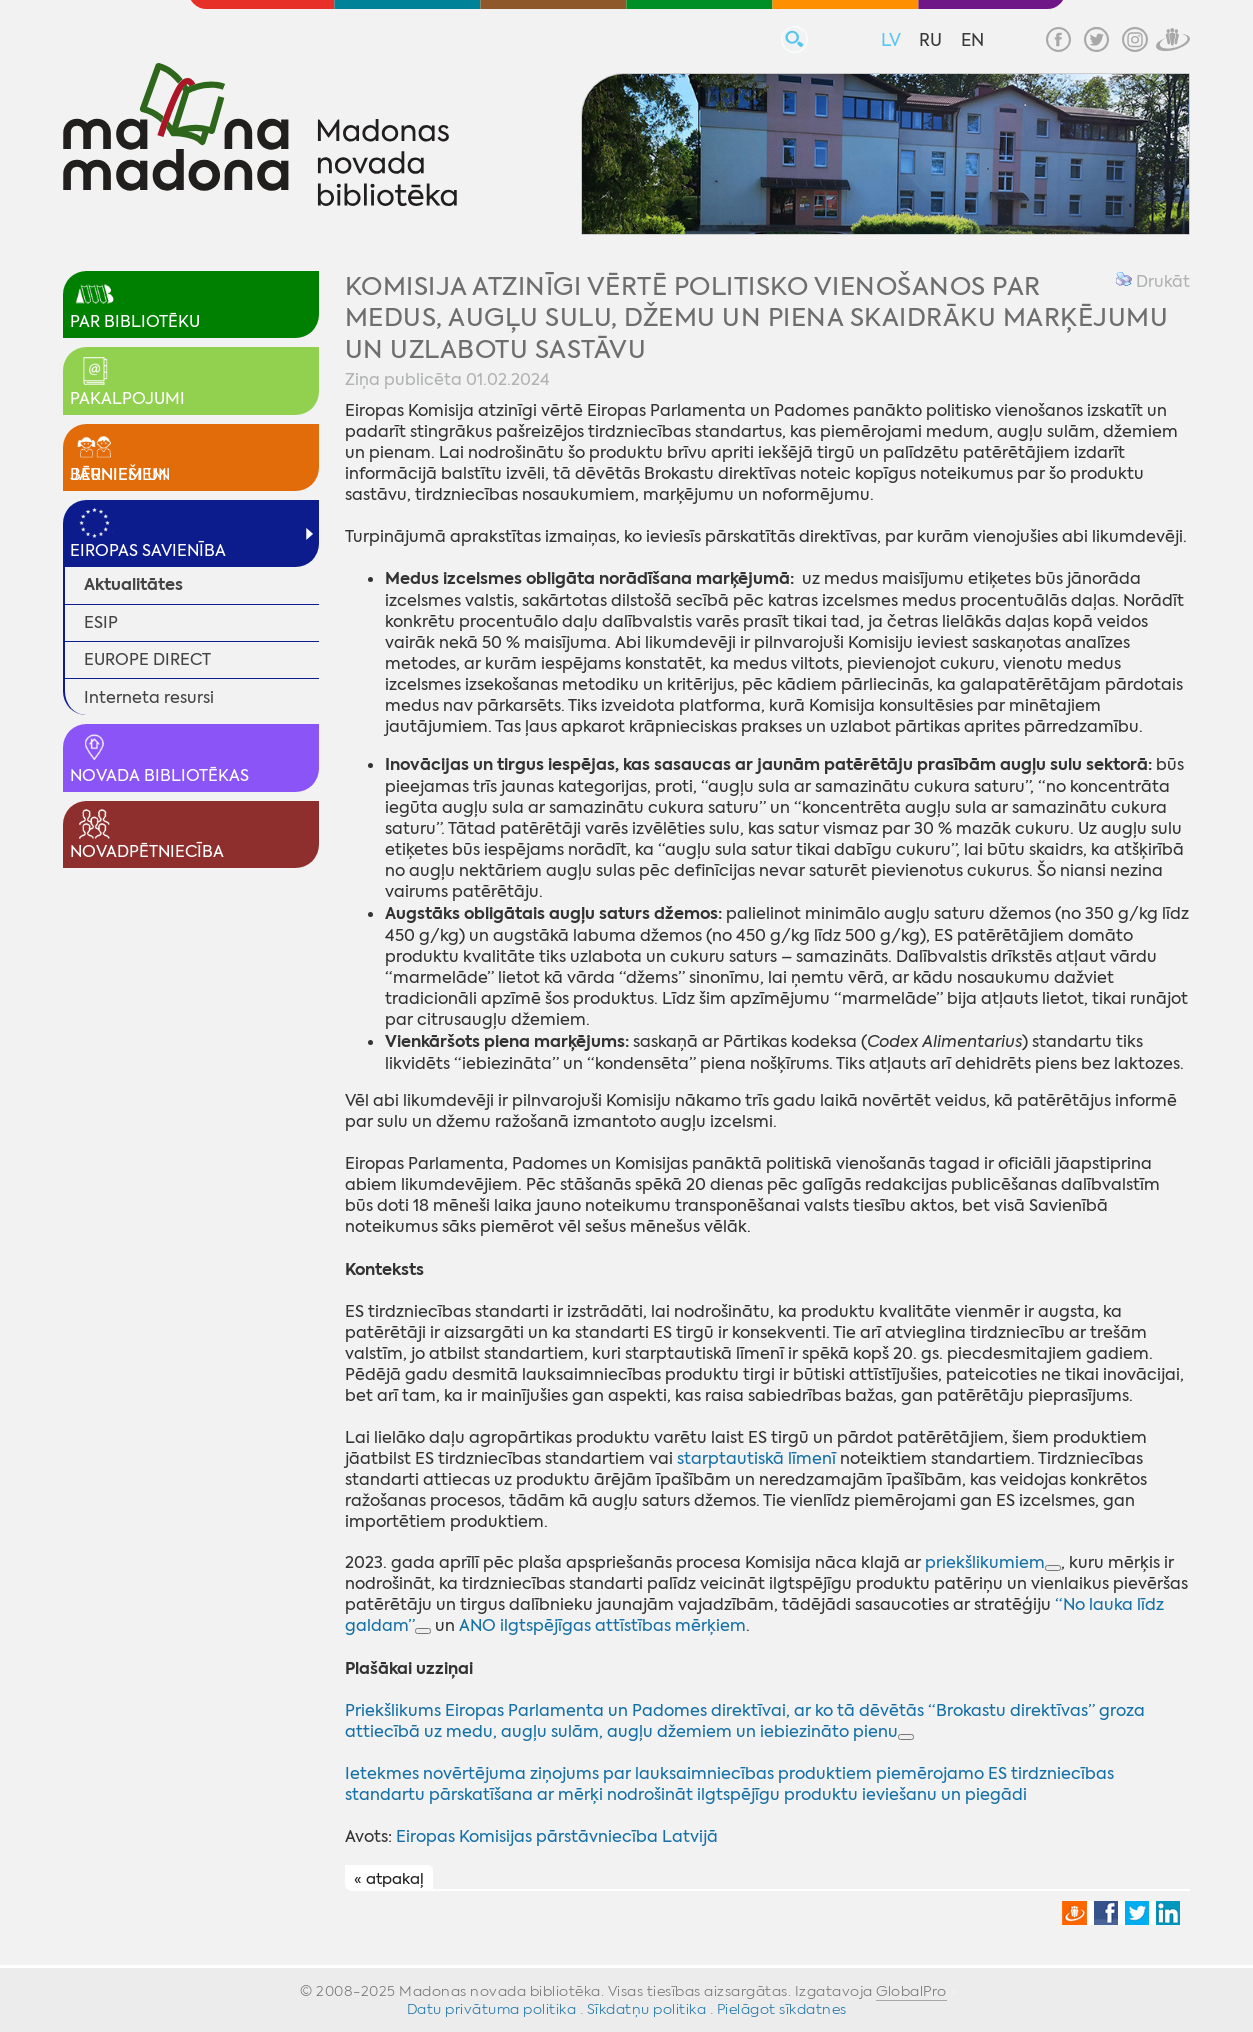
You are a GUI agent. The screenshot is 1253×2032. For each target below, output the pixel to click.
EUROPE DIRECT (147, 659)
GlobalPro (911, 1991)
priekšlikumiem (985, 1562)
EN (972, 40)
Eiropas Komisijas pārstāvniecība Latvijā (557, 1836)
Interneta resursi (149, 697)
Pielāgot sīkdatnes (782, 2009)
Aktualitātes (133, 584)
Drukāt (1153, 281)
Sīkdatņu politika (647, 2009)
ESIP (101, 622)
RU (930, 40)
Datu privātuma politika (492, 2009)
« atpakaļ (389, 1879)
